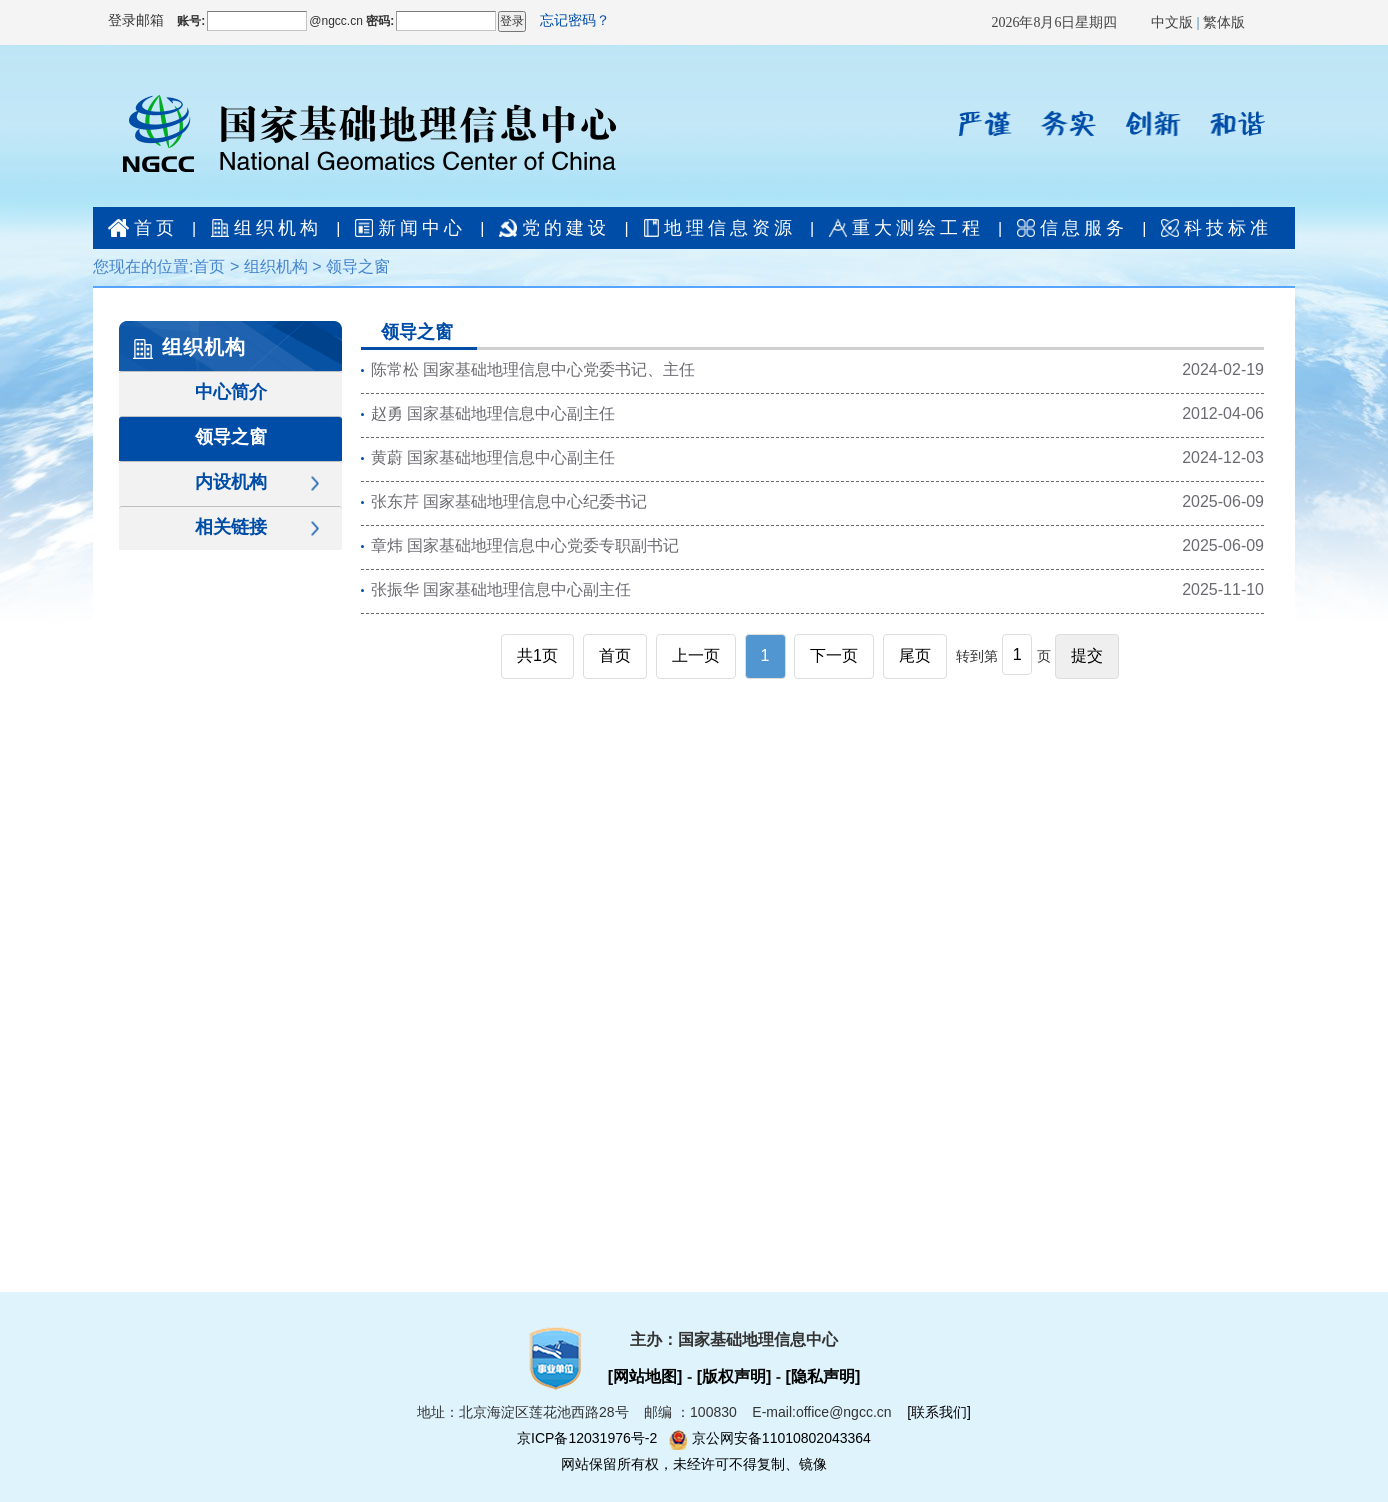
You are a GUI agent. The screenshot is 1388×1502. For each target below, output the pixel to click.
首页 (143, 228)
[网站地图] (647, 1376)
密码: (378, 21)
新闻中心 (410, 228)
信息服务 (1072, 228)
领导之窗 (358, 266)
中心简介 (231, 392)
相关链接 (231, 527)
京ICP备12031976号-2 (593, 1438)
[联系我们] (939, 1412)
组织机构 (266, 228)
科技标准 (1216, 228)
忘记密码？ (575, 20)
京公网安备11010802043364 (770, 1438)
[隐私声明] (823, 1376)
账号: (191, 21)
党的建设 (554, 228)
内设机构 (231, 482)
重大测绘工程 (906, 228)
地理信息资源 (720, 228)
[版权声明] (734, 1376)
